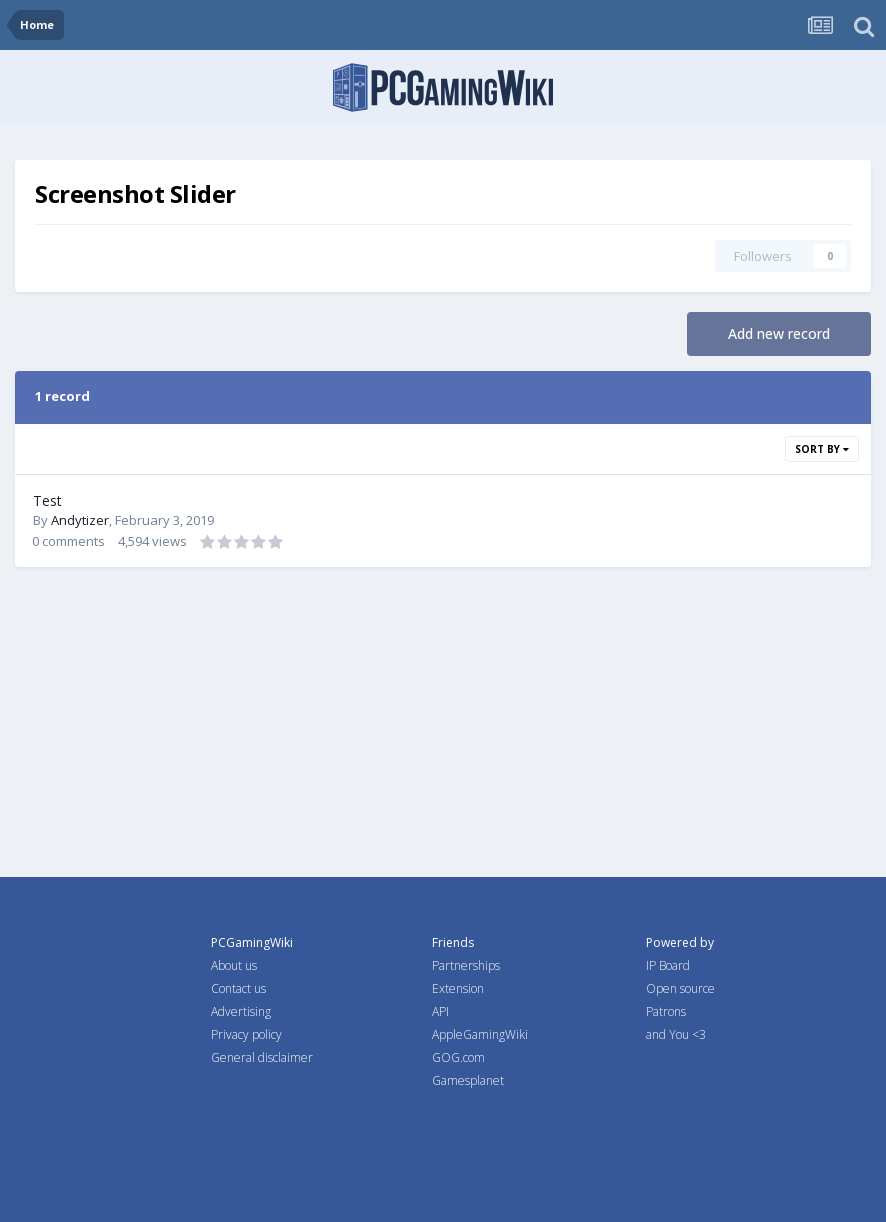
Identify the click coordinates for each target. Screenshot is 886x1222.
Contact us (238, 988)
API (440, 1011)
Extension (458, 988)
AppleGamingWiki (480, 1034)
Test (47, 500)
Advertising (241, 1011)
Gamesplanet (468, 1080)
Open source (680, 988)
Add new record (779, 333)
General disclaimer (262, 1057)
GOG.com (458, 1057)
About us (234, 965)
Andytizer (80, 520)
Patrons (666, 1011)
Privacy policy (246, 1034)
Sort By (822, 449)
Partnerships (466, 965)
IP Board (668, 965)
